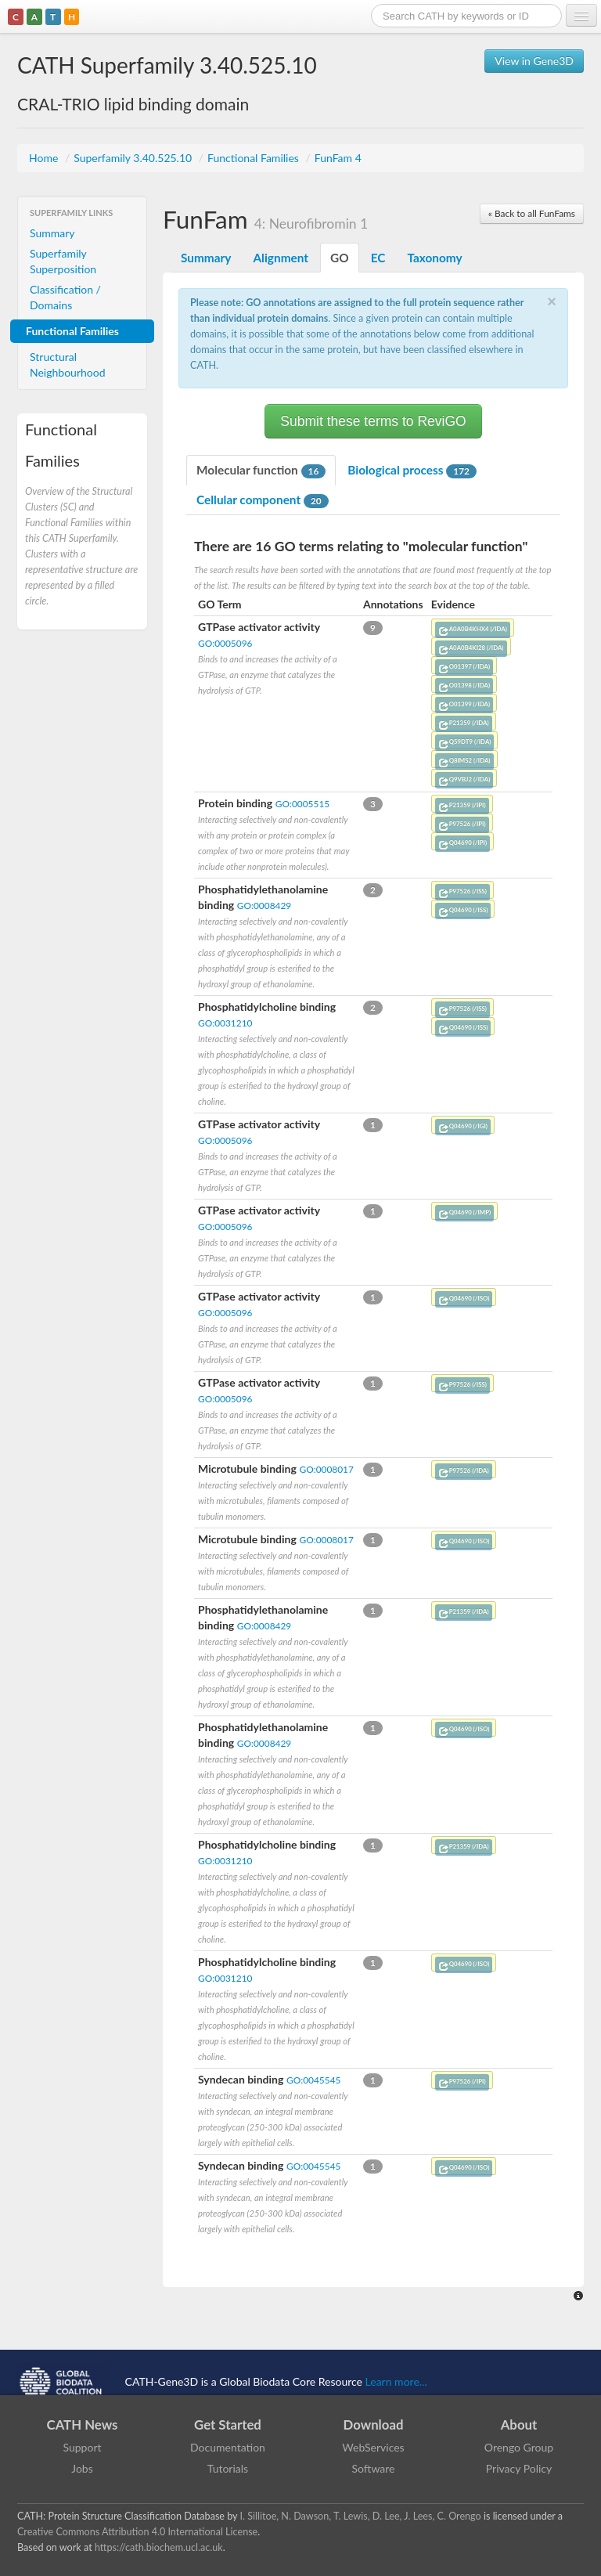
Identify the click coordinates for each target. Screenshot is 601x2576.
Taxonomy (434, 258)
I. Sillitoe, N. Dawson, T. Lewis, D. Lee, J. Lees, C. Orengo (360, 2516)
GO (339, 258)
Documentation (227, 2447)
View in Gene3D (534, 60)
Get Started (227, 2424)
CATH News (82, 2424)
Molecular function (261, 470)
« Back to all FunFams (531, 213)
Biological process (412, 470)
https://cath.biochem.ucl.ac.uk (159, 2547)
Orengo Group (518, 2447)
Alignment (280, 258)
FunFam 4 (338, 157)
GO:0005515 (302, 804)
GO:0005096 (225, 643)
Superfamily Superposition (63, 261)
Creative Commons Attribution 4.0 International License (137, 2532)
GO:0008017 (326, 1469)
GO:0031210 (225, 1023)
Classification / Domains (65, 297)
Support (82, 2447)
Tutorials (227, 2468)
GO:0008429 (264, 905)
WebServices (373, 2447)
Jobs (82, 2468)
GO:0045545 (313, 2080)
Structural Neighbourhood (68, 364)
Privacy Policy (519, 2468)
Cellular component (262, 500)
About (519, 2424)
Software (373, 2468)
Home (45, 157)
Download (374, 2424)
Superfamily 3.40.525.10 (134, 157)
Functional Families (254, 157)
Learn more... (396, 2380)
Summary (52, 233)
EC (378, 258)
